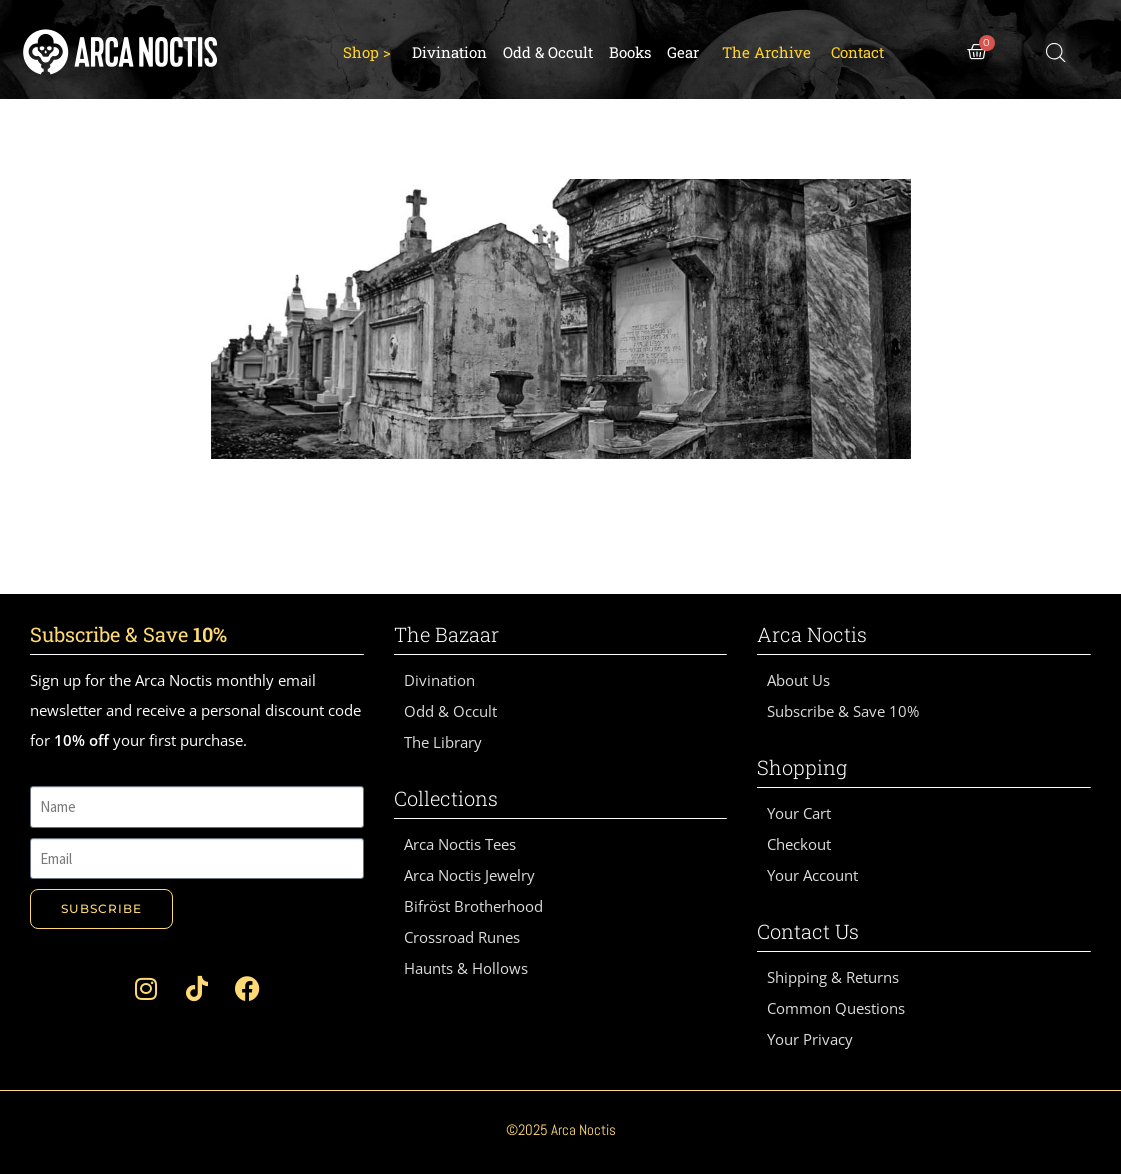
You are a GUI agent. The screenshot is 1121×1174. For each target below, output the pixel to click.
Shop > (367, 52)
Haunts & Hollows (466, 968)
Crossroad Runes (462, 937)
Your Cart (799, 813)
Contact (857, 52)
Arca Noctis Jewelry (469, 875)
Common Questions (836, 1008)
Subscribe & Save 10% (843, 711)
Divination (449, 52)
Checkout (799, 844)
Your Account (812, 875)
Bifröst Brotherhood (473, 906)
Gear (683, 52)
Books (630, 52)
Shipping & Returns (833, 977)
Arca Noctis (812, 634)
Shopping (802, 767)
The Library (443, 742)
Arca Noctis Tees (460, 844)
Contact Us (808, 931)
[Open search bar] (1056, 52)
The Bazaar (446, 634)
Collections (446, 798)
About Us (798, 680)
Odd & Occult (548, 52)
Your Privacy (810, 1039)
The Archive (766, 52)
